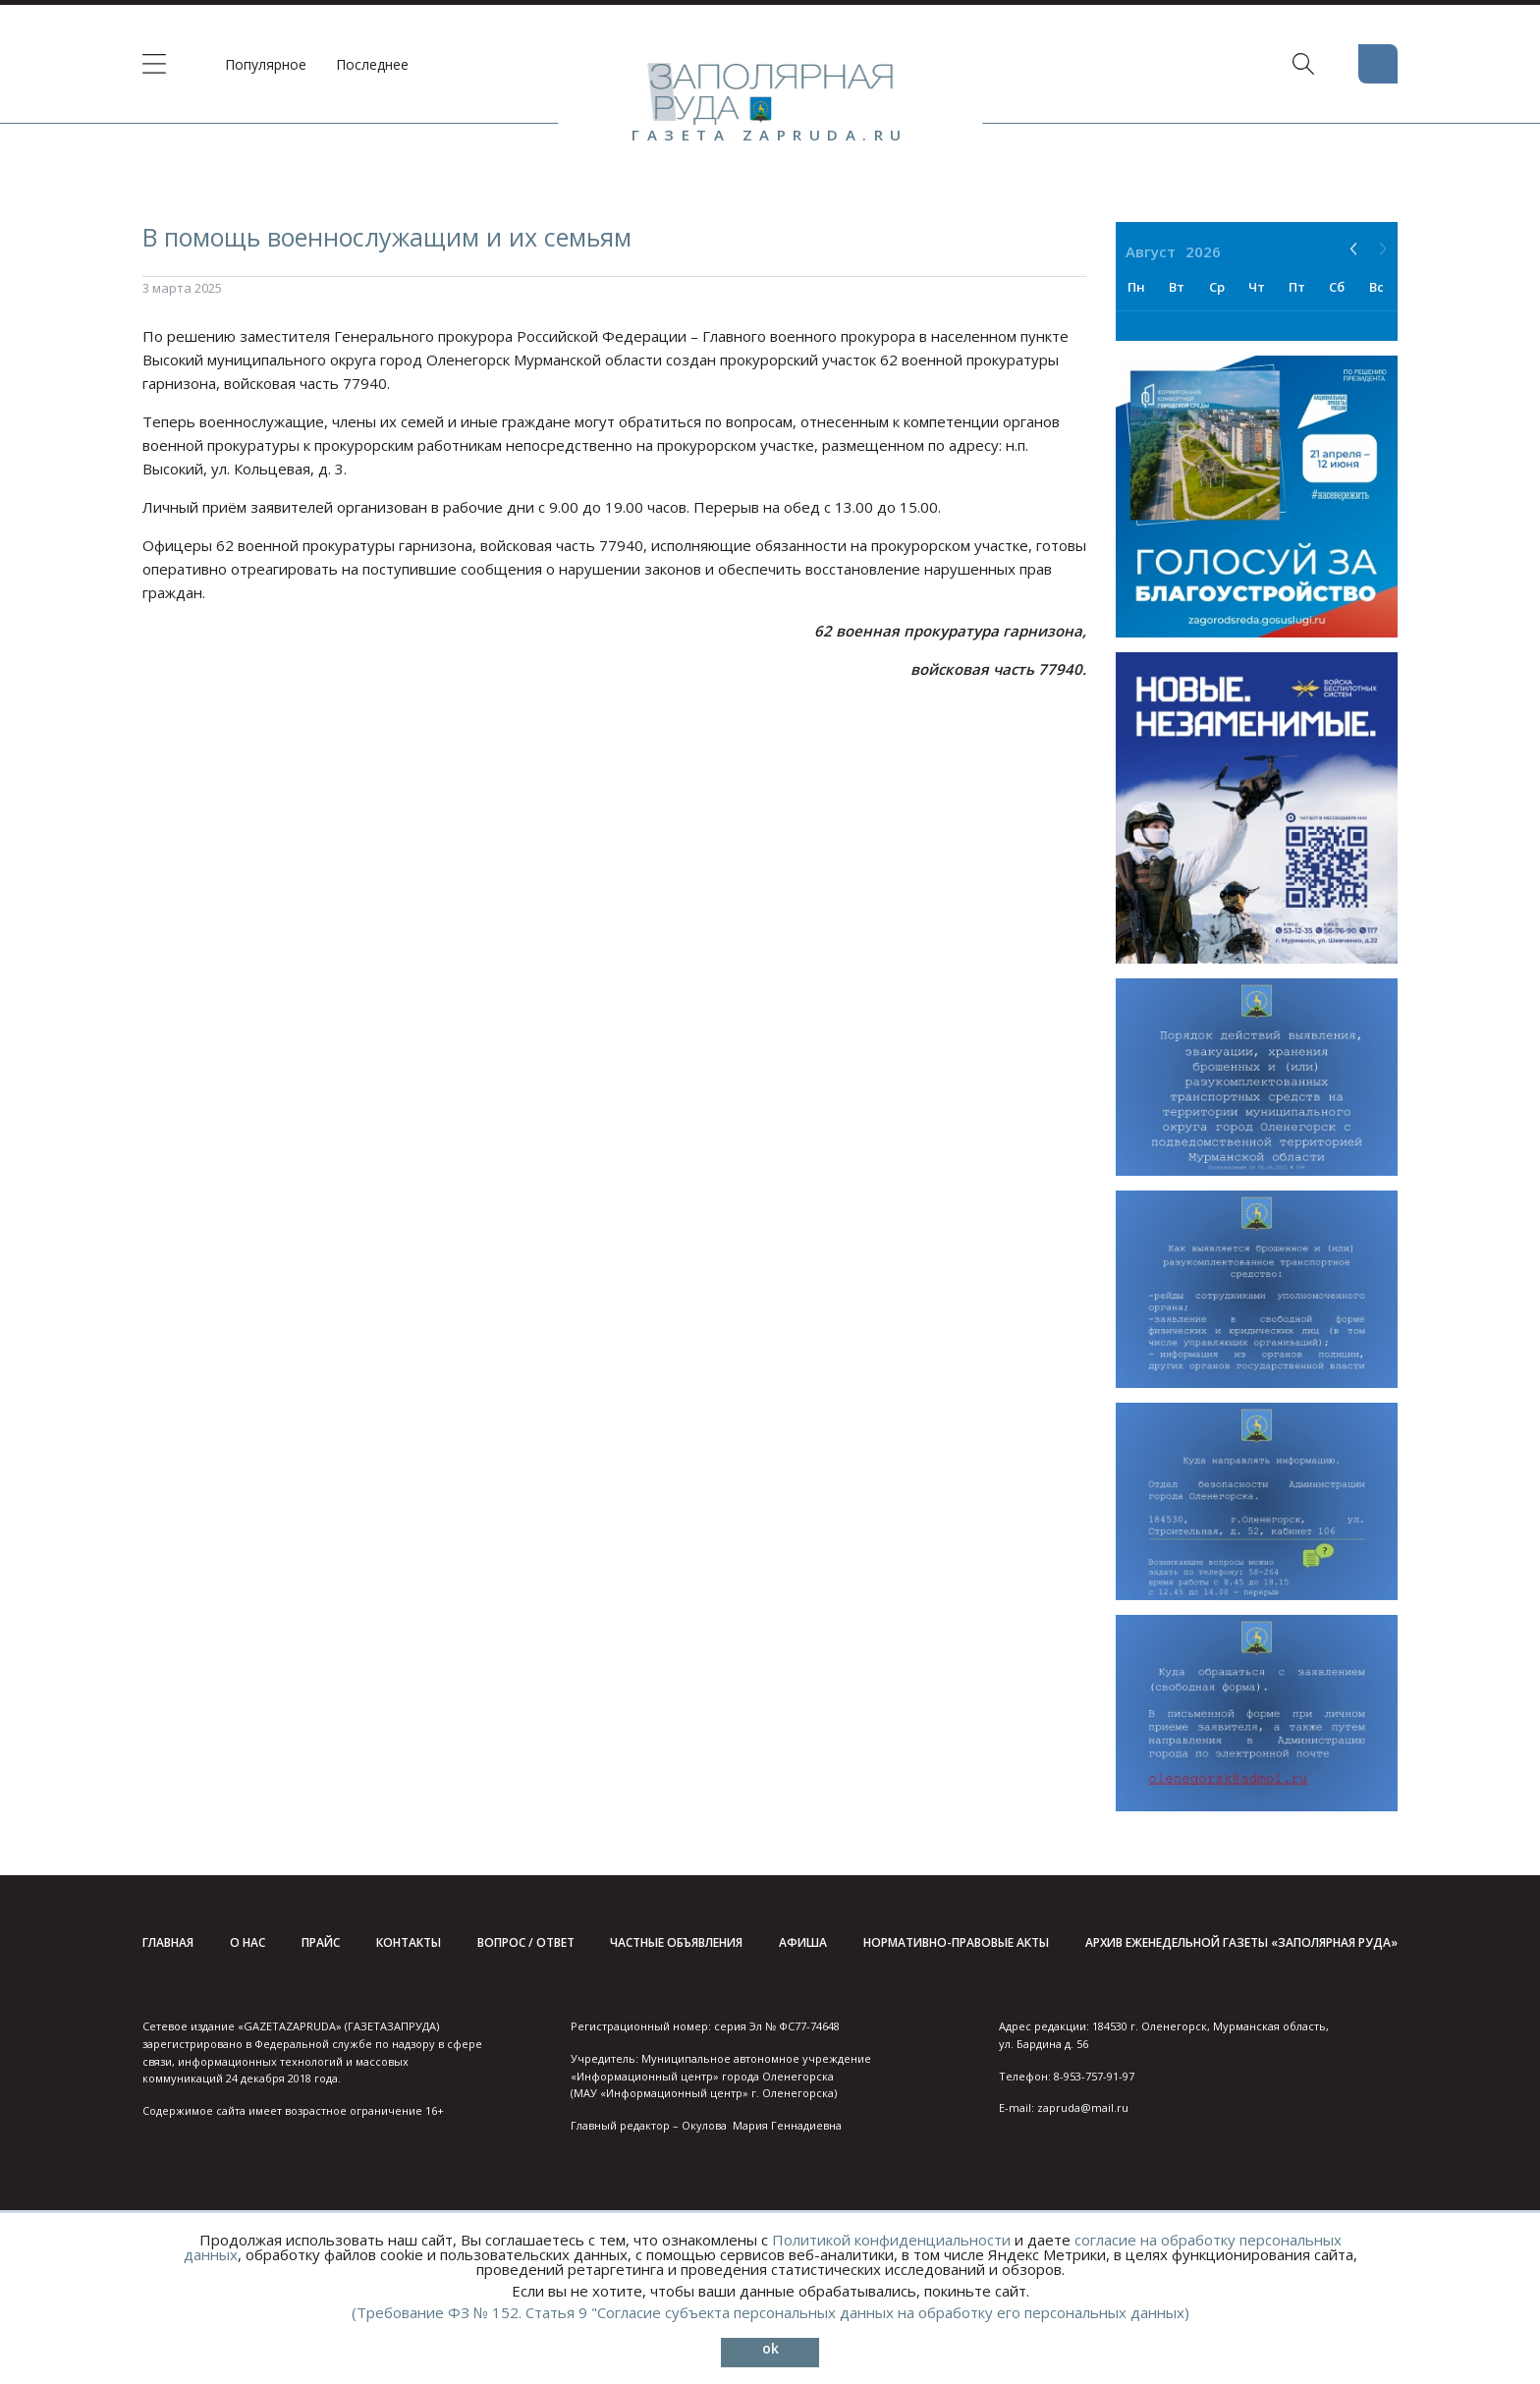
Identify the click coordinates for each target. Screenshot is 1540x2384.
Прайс (321, 1942)
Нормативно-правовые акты (956, 1942)
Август (1151, 251)
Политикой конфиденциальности (891, 2239)
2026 (1203, 251)
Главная (167, 1942)
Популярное (265, 64)
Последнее (372, 64)
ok (770, 2348)
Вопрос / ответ (526, 1942)
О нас (247, 1942)
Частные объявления (676, 1942)
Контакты (408, 1942)
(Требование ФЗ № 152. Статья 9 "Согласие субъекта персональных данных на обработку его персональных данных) (770, 2312)
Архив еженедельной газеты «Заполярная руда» (1241, 1942)
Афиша (803, 1942)
